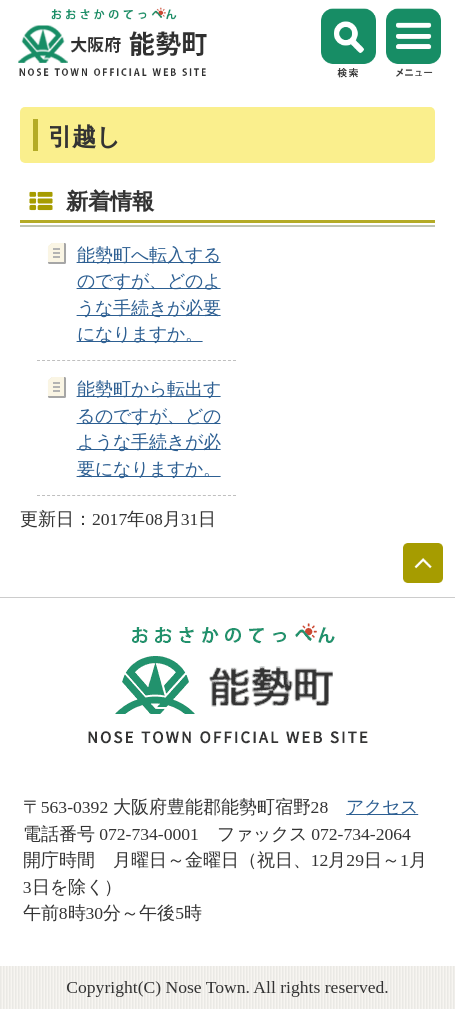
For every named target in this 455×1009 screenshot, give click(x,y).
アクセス (382, 807)
